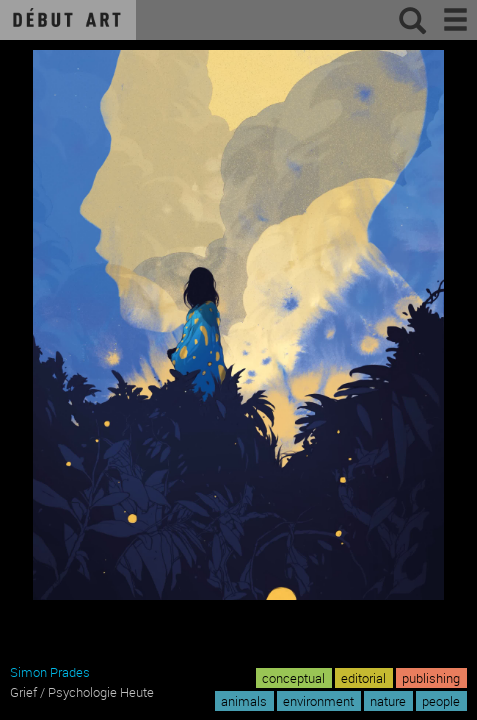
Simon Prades (50, 672)
